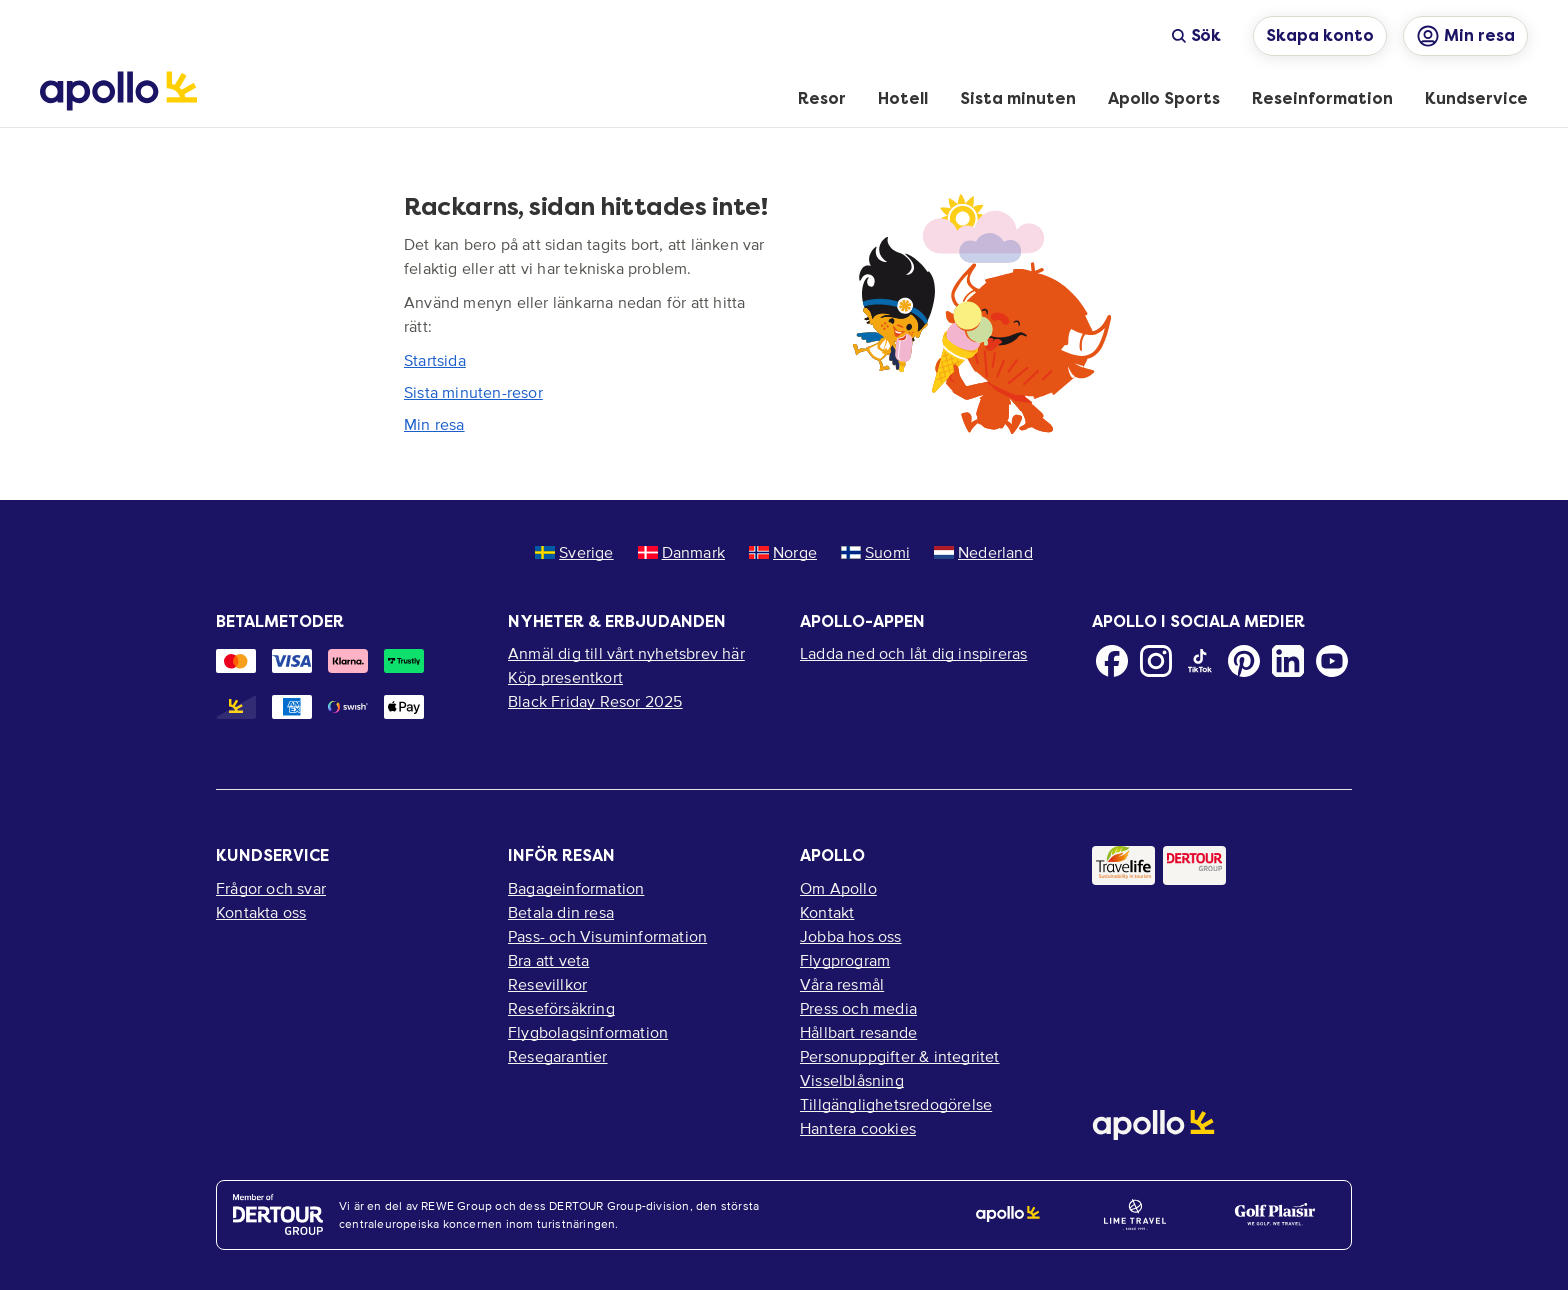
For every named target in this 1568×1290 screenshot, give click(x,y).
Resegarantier (558, 1056)
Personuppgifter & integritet (900, 1056)
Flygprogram (845, 960)
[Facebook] (1112, 661)
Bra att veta (548, 960)
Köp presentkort (565, 677)
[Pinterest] (1244, 661)
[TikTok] (1200, 661)
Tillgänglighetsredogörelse (896, 1104)
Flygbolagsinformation (588, 1032)
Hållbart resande (858, 1032)
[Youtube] (1332, 661)
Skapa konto (1320, 35)
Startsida (435, 360)
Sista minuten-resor (473, 392)
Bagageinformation (576, 888)
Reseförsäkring (561, 1008)
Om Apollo (838, 888)
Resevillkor (547, 984)
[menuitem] (822, 100)
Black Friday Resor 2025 (595, 701)
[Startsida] (118, 91)
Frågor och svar (271, 888)
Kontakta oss (261, 912)
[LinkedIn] (1288, 661)
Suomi (875, 552)
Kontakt (827, 912)
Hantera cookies (858, 1128)
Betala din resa (561, 912)
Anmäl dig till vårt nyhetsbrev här (626, 653)
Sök (1196, 35)
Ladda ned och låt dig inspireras (913, 653)
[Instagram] (1156, 661)
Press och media (858, 1008)
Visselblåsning (852, 1080)
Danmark (681, 552)
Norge (783, 552)
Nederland (983, 552)
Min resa (434, 424)
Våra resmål (842, 984)
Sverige (574, 552)
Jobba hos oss (851, 936)
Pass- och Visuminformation (607, 936)
